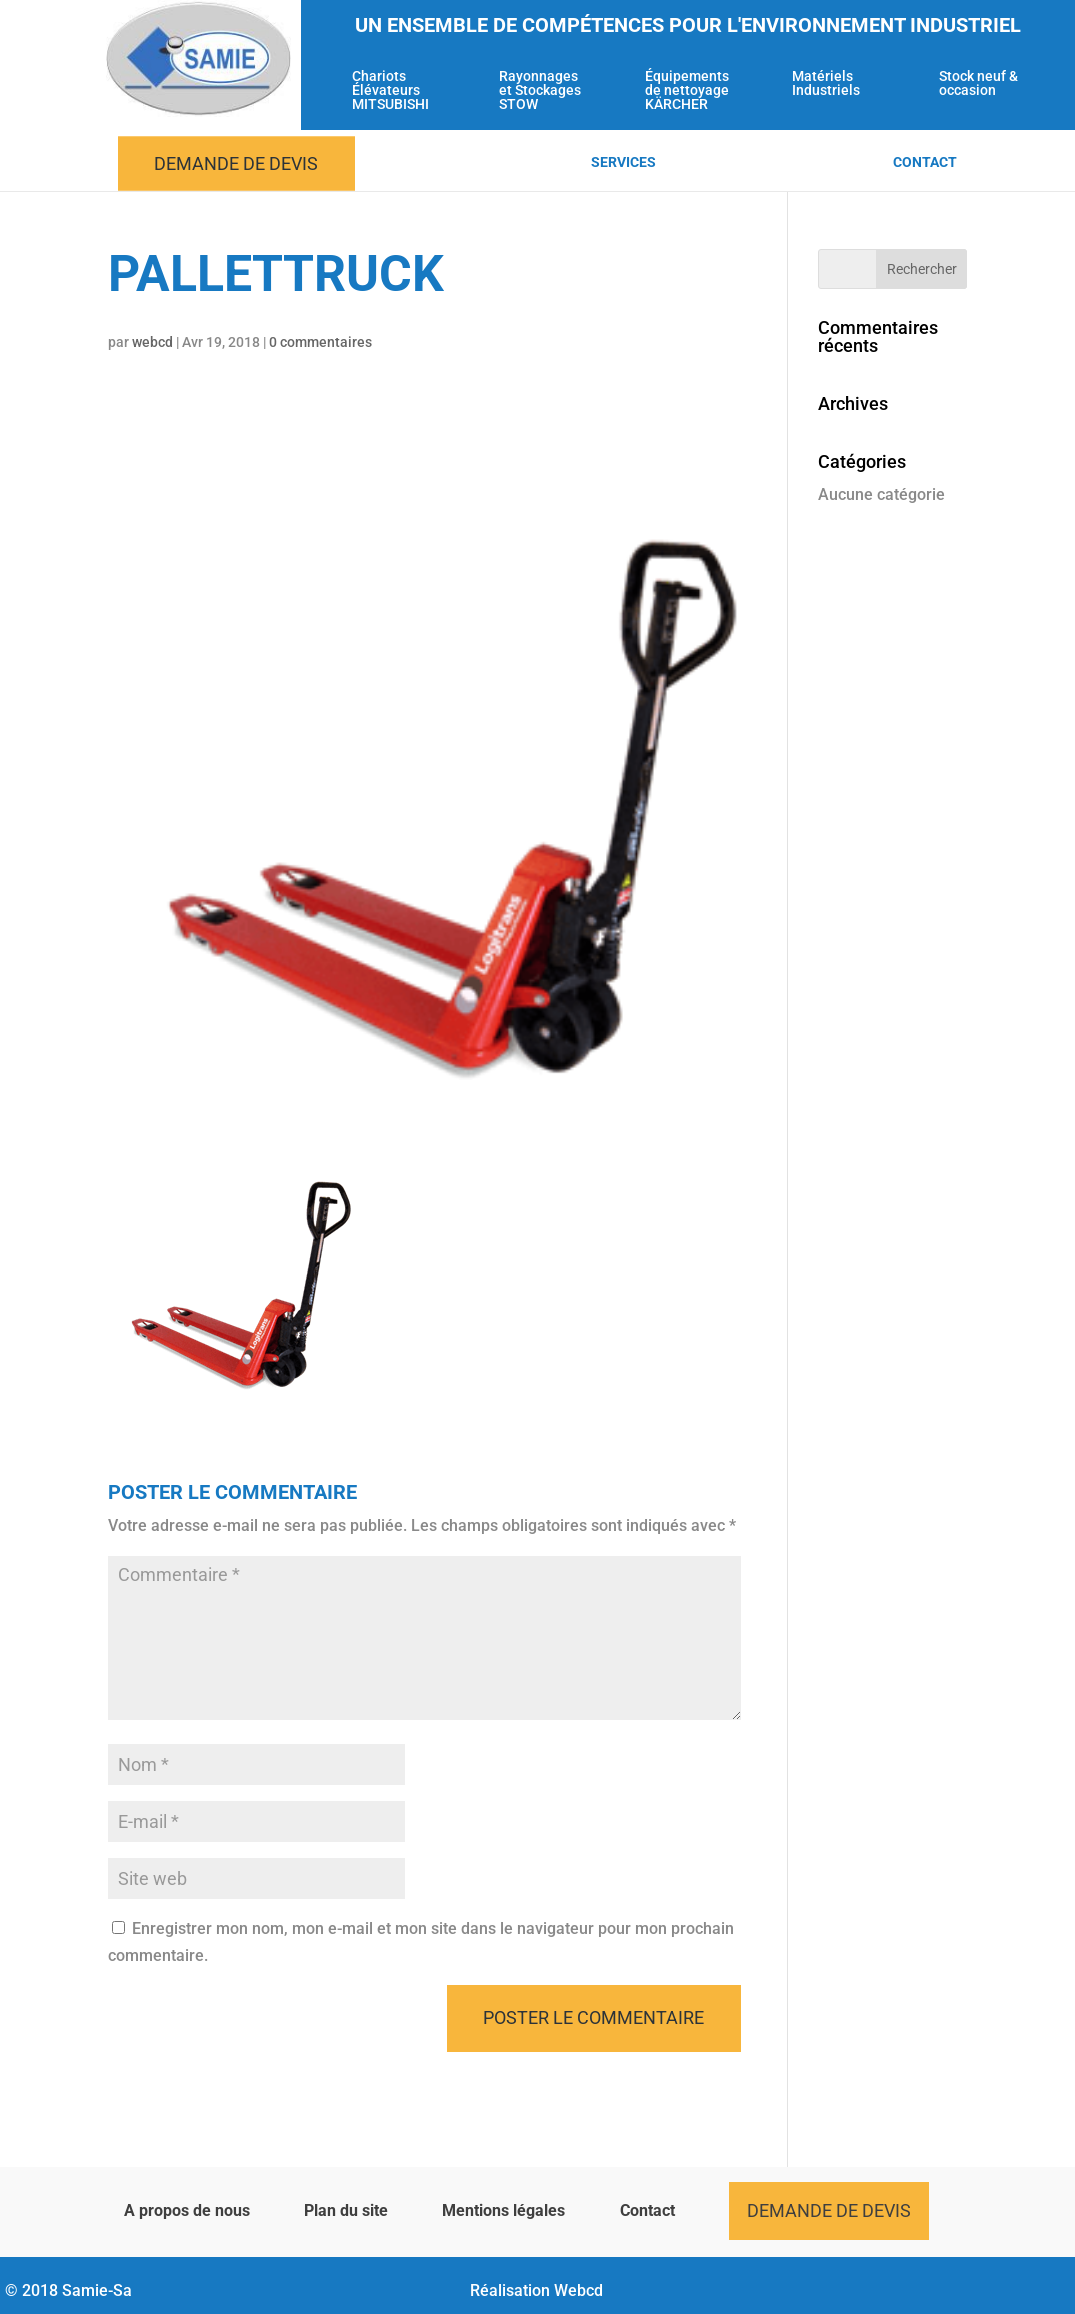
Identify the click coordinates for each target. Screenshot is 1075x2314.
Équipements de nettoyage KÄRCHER (687, 90)
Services (623, 162)
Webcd (578, 2290)
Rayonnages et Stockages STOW (540, 90)
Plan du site (346, 2210)
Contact (925, 162)
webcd (152, 342)
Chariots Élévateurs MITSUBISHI (390, 90)
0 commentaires (320, 342)
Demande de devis (236, 163)
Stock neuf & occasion (978, 83)
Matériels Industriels (826, 83)
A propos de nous (187, 2210)
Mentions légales (503, 2210)
